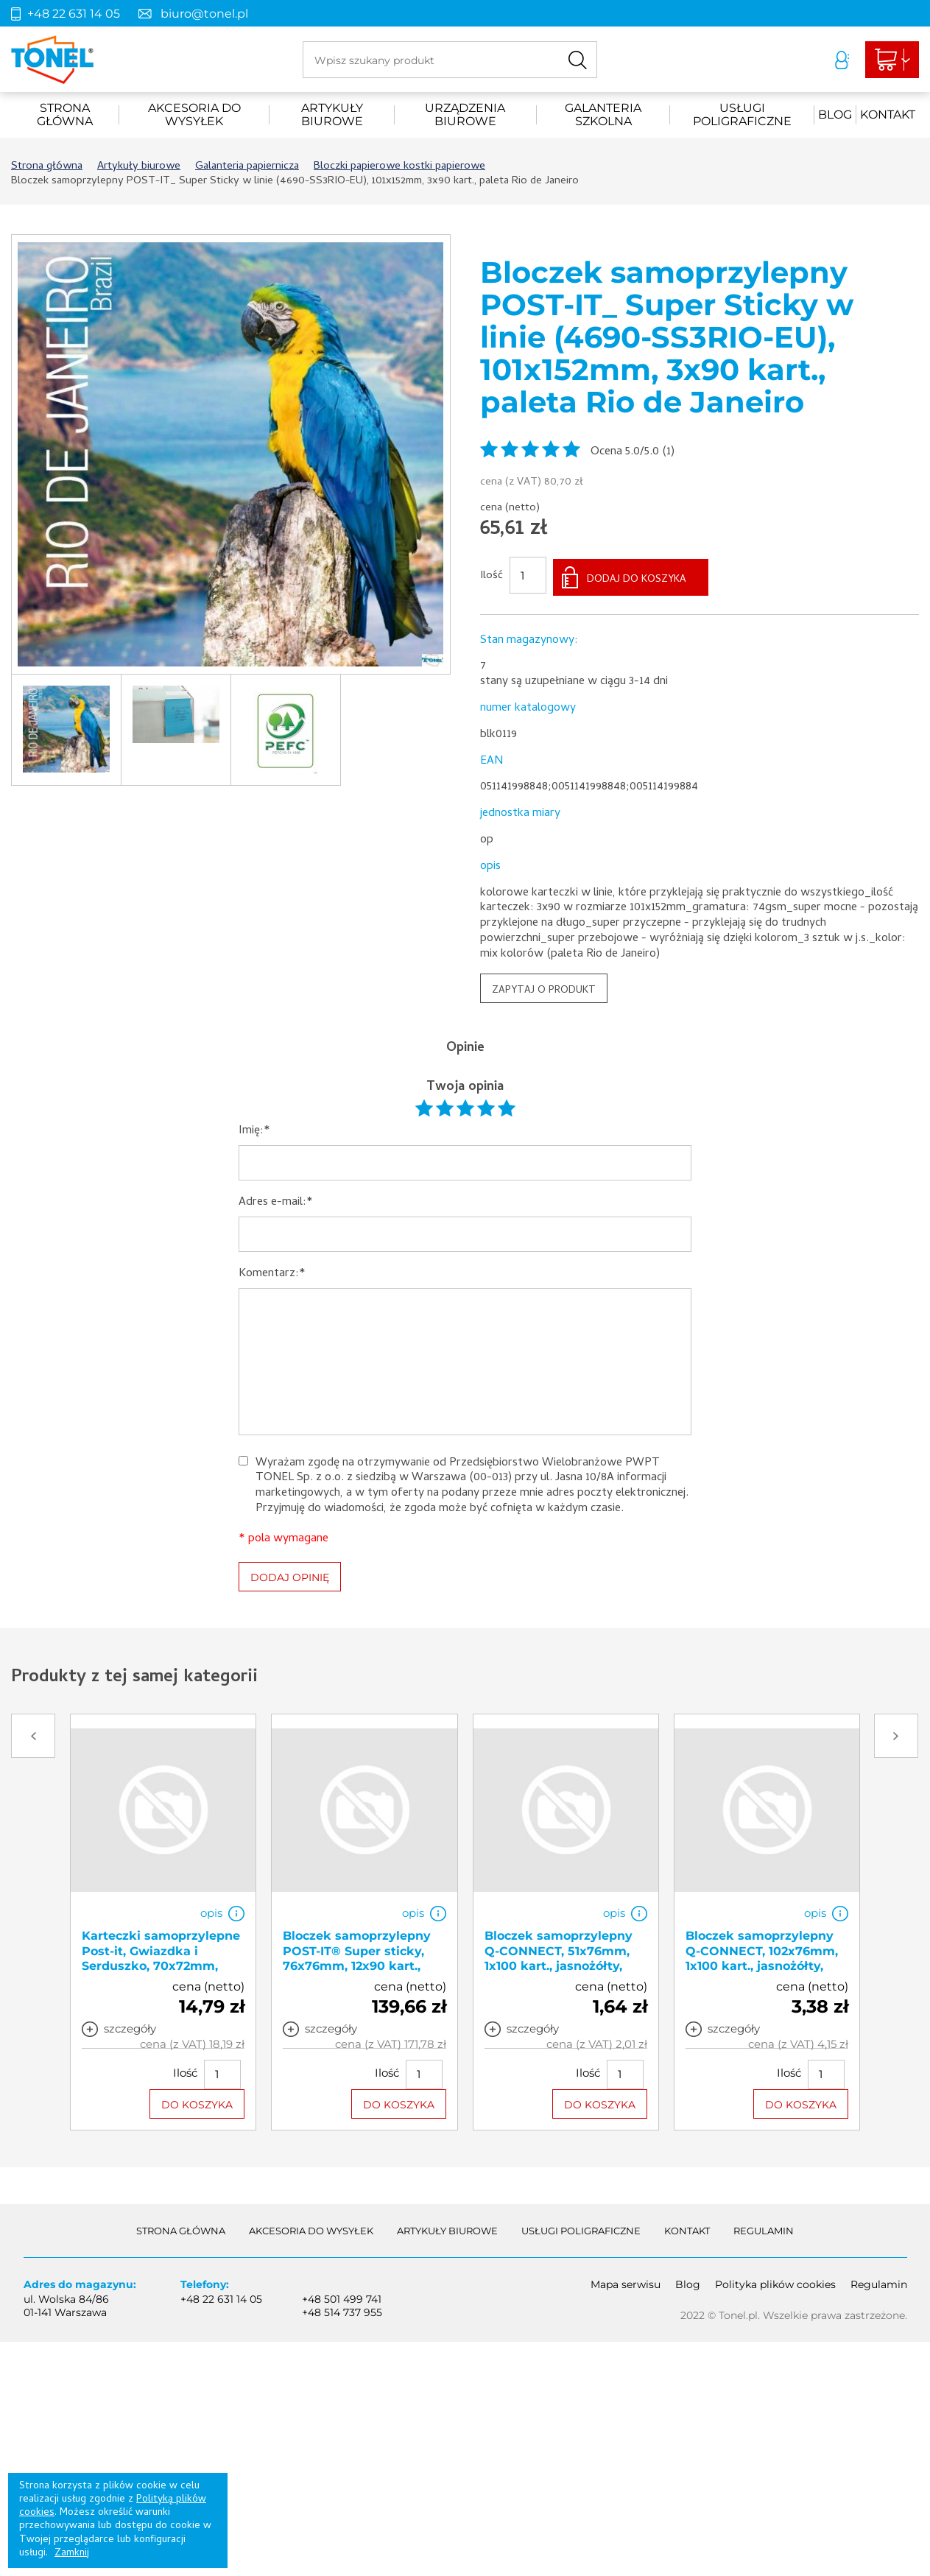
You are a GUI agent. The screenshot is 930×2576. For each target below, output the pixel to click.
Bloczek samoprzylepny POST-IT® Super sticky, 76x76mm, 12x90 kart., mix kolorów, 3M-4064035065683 (357, 1962)
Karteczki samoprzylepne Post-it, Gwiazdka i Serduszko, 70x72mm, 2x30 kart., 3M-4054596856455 (161, 1962)
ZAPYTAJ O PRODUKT (544, 987)
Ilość (491, 575)
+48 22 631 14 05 (73, 14)
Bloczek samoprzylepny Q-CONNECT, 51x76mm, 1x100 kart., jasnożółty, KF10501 (559, 1955)
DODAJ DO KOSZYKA (636, 576)
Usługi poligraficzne (742, 114)
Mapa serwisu (625, 2280)
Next (896, 1733)
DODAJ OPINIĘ (289, 1573)
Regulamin (763, 2227)
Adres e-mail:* (276, 1200)
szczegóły (130, 2025)
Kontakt (887, 115)
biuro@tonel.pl (204, 14)
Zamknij (71, 2553)
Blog (835, 115)
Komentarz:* (272, 1271)
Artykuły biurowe (332, 114)
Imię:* (254, 1128)
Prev (33, 1733)
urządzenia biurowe (465, 114)
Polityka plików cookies (775, 2280)
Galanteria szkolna (603, 114)
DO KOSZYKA (197, 2101)
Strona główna (65, 114)
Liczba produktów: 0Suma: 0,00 (887, 59)
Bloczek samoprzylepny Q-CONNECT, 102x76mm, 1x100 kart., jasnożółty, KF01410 (762, 1955)
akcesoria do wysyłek (194, 114)
